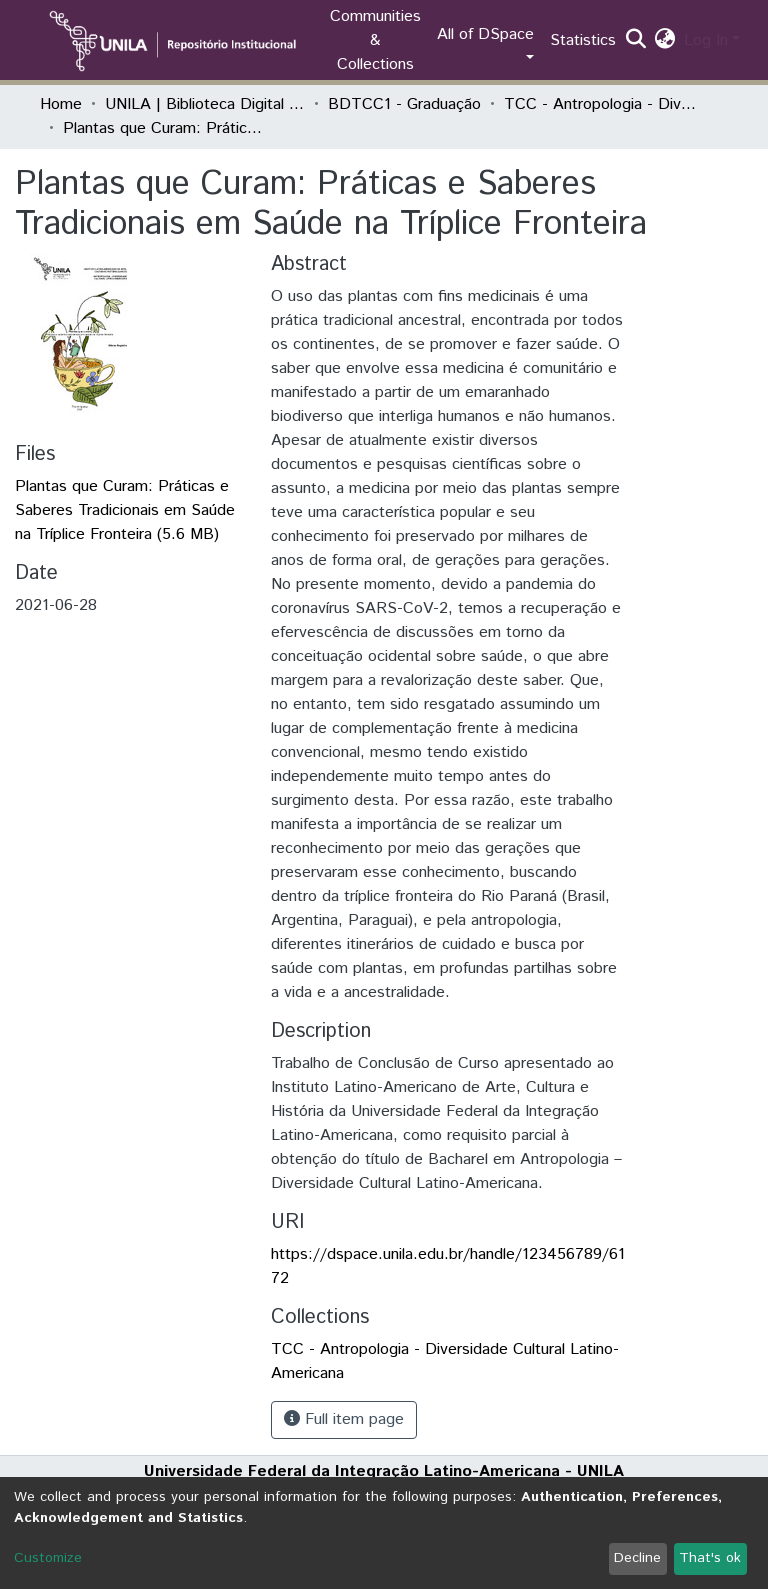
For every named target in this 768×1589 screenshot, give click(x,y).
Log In (706, 40)
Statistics (583, 40)
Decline (637, 1558)
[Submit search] (636, 41)
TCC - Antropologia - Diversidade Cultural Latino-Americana (604, 104)
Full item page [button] (344, 1419)
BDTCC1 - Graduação (404, 104)
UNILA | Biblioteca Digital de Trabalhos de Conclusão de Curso (205, 104)
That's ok (710, 1558)
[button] (665, 41)
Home (61, 104)
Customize (48, 1558)
